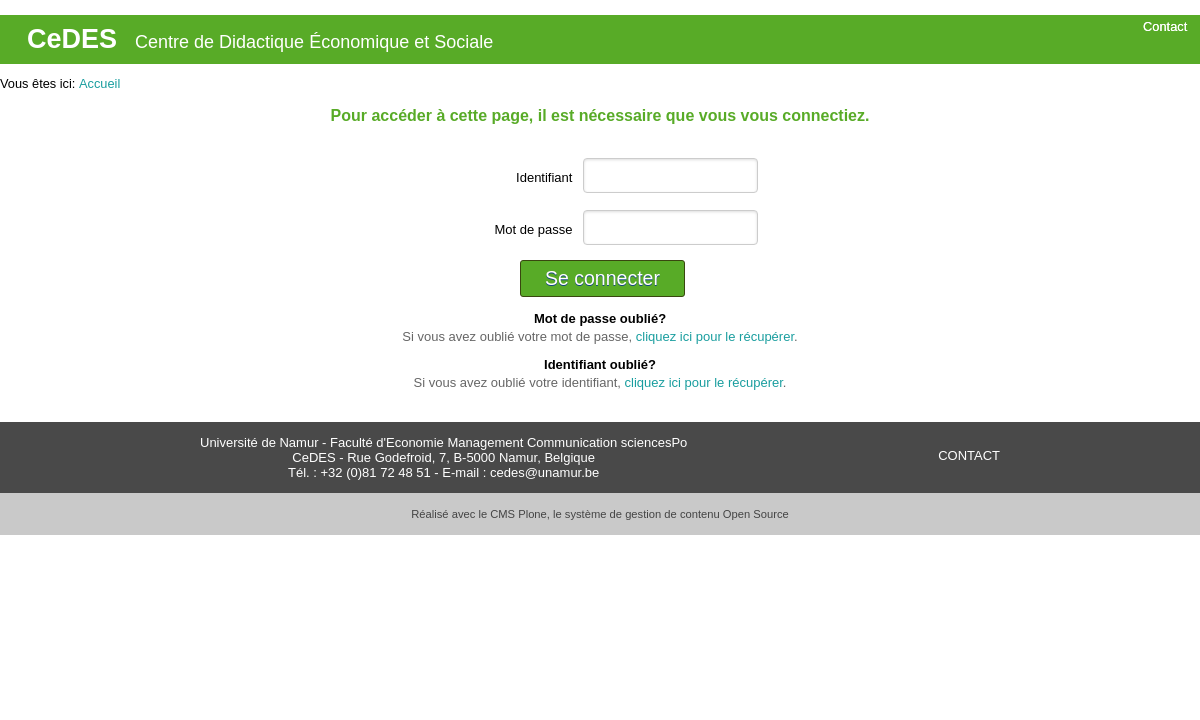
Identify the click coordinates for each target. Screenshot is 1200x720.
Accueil (99, 83)
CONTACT (969, 455)
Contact (1165, 26)
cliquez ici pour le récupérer (715, 336)
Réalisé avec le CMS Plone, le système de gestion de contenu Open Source (599, 514)
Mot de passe (533, 229)
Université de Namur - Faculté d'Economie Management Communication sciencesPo (443, 442)
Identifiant (544, 177)
